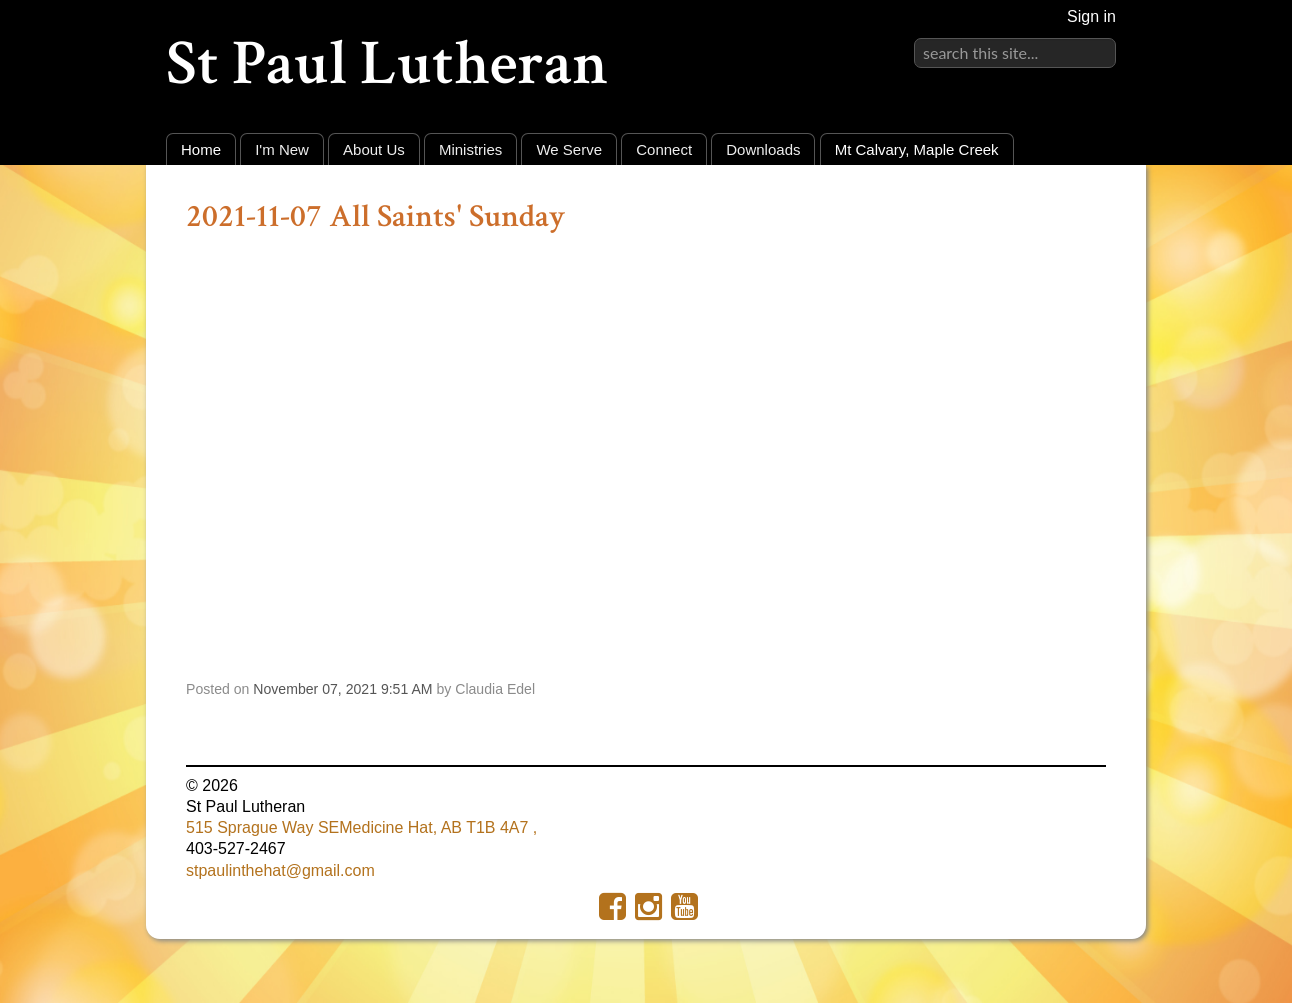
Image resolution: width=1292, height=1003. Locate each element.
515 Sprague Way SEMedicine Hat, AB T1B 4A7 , (361, 827)
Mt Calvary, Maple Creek (917, 149)
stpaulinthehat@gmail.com (280, 870)
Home (201, 149)
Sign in (1091, 16)
